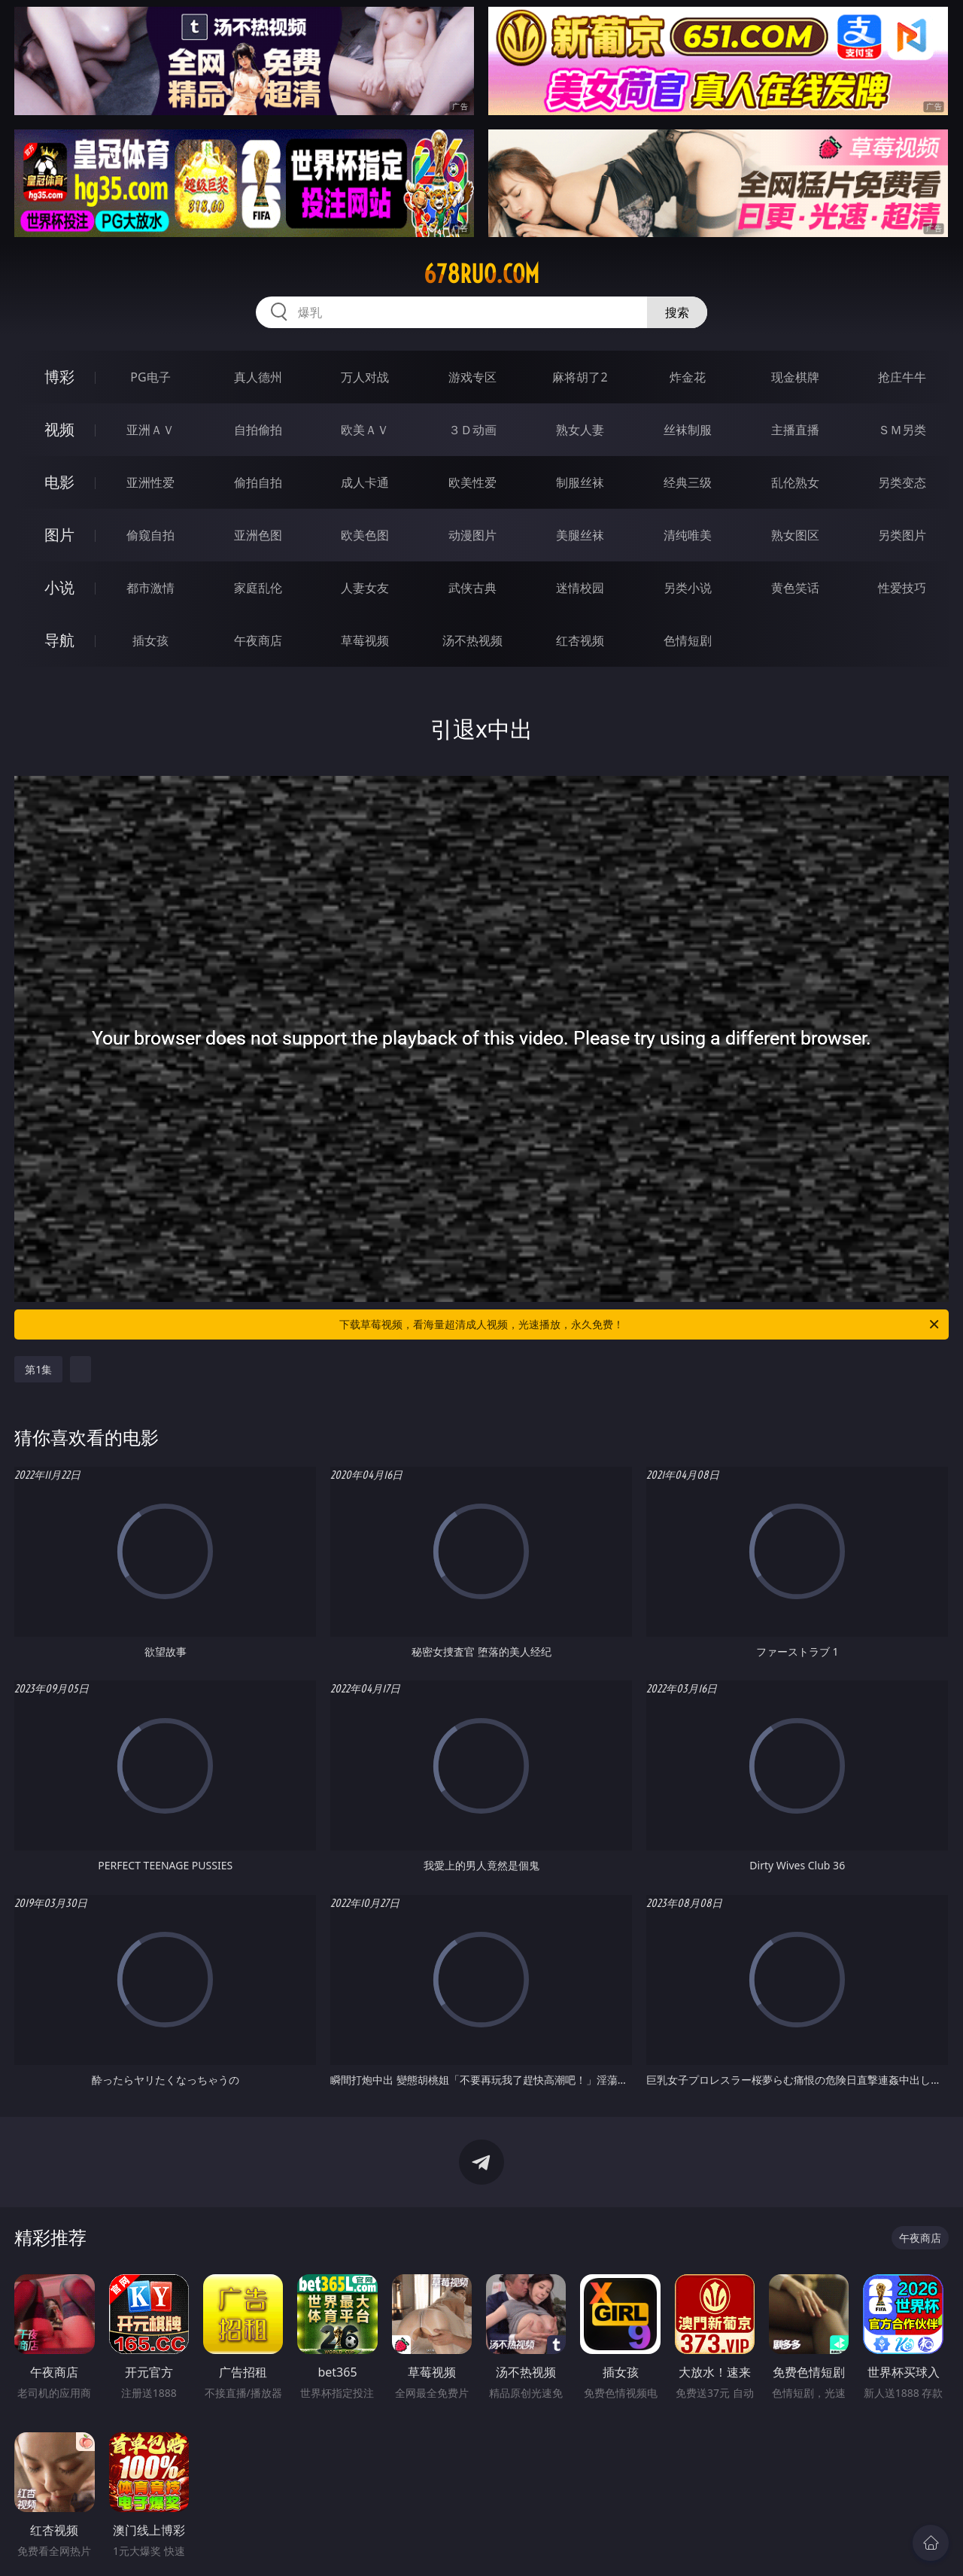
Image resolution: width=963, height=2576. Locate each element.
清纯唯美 (688, 535)
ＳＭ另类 (902, 429)
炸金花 (688, 377)
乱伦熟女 (795, 482)
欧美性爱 (472, 482)
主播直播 (795, 429)
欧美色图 (365, 535)
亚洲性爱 (150, 482)
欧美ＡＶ (365, 429)
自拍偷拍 (258, 429)
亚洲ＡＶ (150, 429)
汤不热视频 (472, 640)
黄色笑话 (795, 587)
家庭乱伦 (258, 587)
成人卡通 (365, 482)
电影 (59, 482)
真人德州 (258, 377)
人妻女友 (365, 587)
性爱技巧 (902, 587)
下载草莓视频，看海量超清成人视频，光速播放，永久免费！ (640, 1324)
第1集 (38, 1369)
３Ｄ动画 (472, 429)
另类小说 (688, 587)
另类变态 (902, 482)
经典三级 (688, 482)
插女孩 (150, 640)
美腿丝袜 (580, 535)
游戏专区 (472, 377)
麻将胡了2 (579, 377)
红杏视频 (580, 640)
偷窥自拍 (150, 535)
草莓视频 (365, 640)
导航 (59, 640)
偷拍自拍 (258, 482)
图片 (59, 535)
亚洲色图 (258, 535)
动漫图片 (472, 535)
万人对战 (365, 377)
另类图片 (902, 535)
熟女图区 (795, 535)
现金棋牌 (795, 377)
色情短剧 (688, 640)
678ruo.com (481, 274)
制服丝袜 (580, 482)
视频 (59, 429)
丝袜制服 (688, 429)
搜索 (677, 312)
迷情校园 (580, 587)
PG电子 (150, 377)
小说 (59, 587)
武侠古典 (472, 587)
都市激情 (150, 587)
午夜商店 (258, 640)
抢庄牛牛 (902, 377)
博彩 (59, 376)
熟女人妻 (580, 429)
